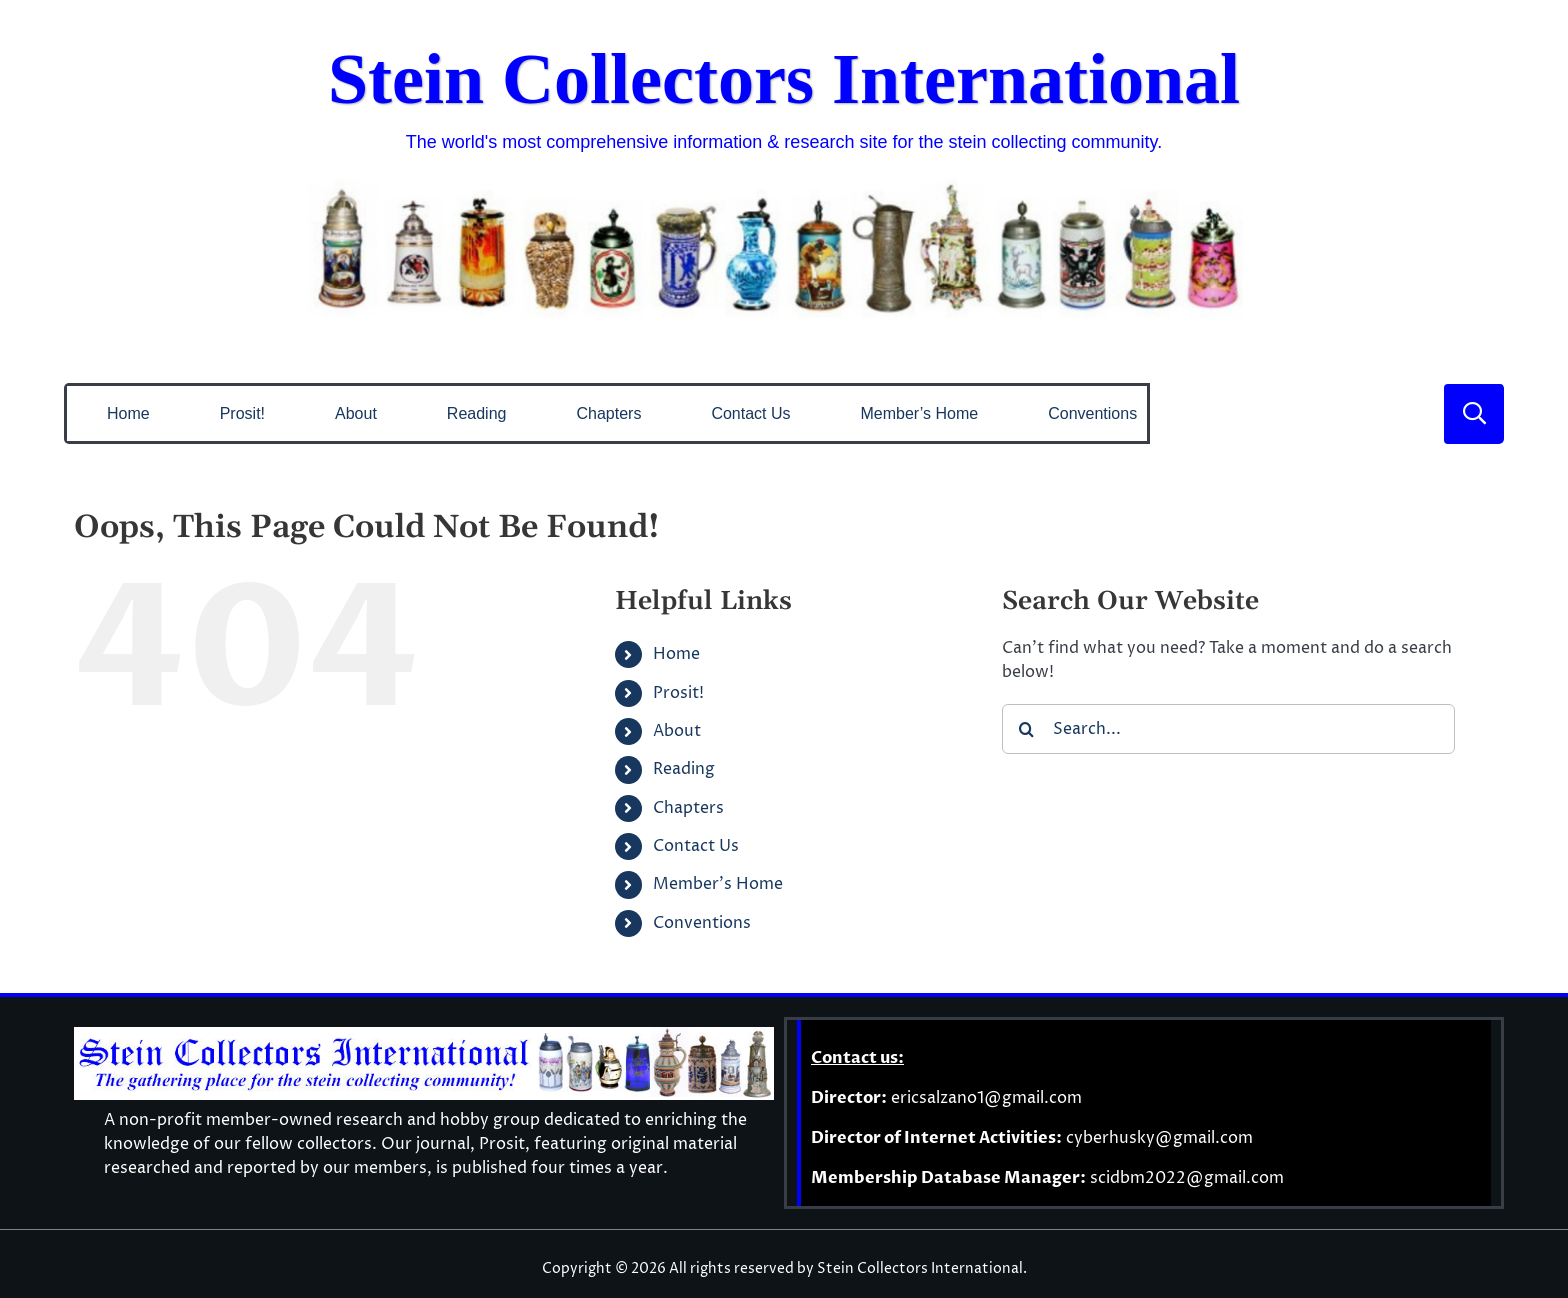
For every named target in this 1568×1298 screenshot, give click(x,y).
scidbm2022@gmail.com (1187, 1178)
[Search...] (1228, 729)
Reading (684, 769)
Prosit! (678, 693)
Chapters (688, 808)
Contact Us (696, 846)
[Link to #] (1474, 414)
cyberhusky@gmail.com (1159, 1138)
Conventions (702, 923)
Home (676, 654)
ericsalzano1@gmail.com (986, 1098)
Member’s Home (718, 884)
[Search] (1027, 729)
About (677, 731)
